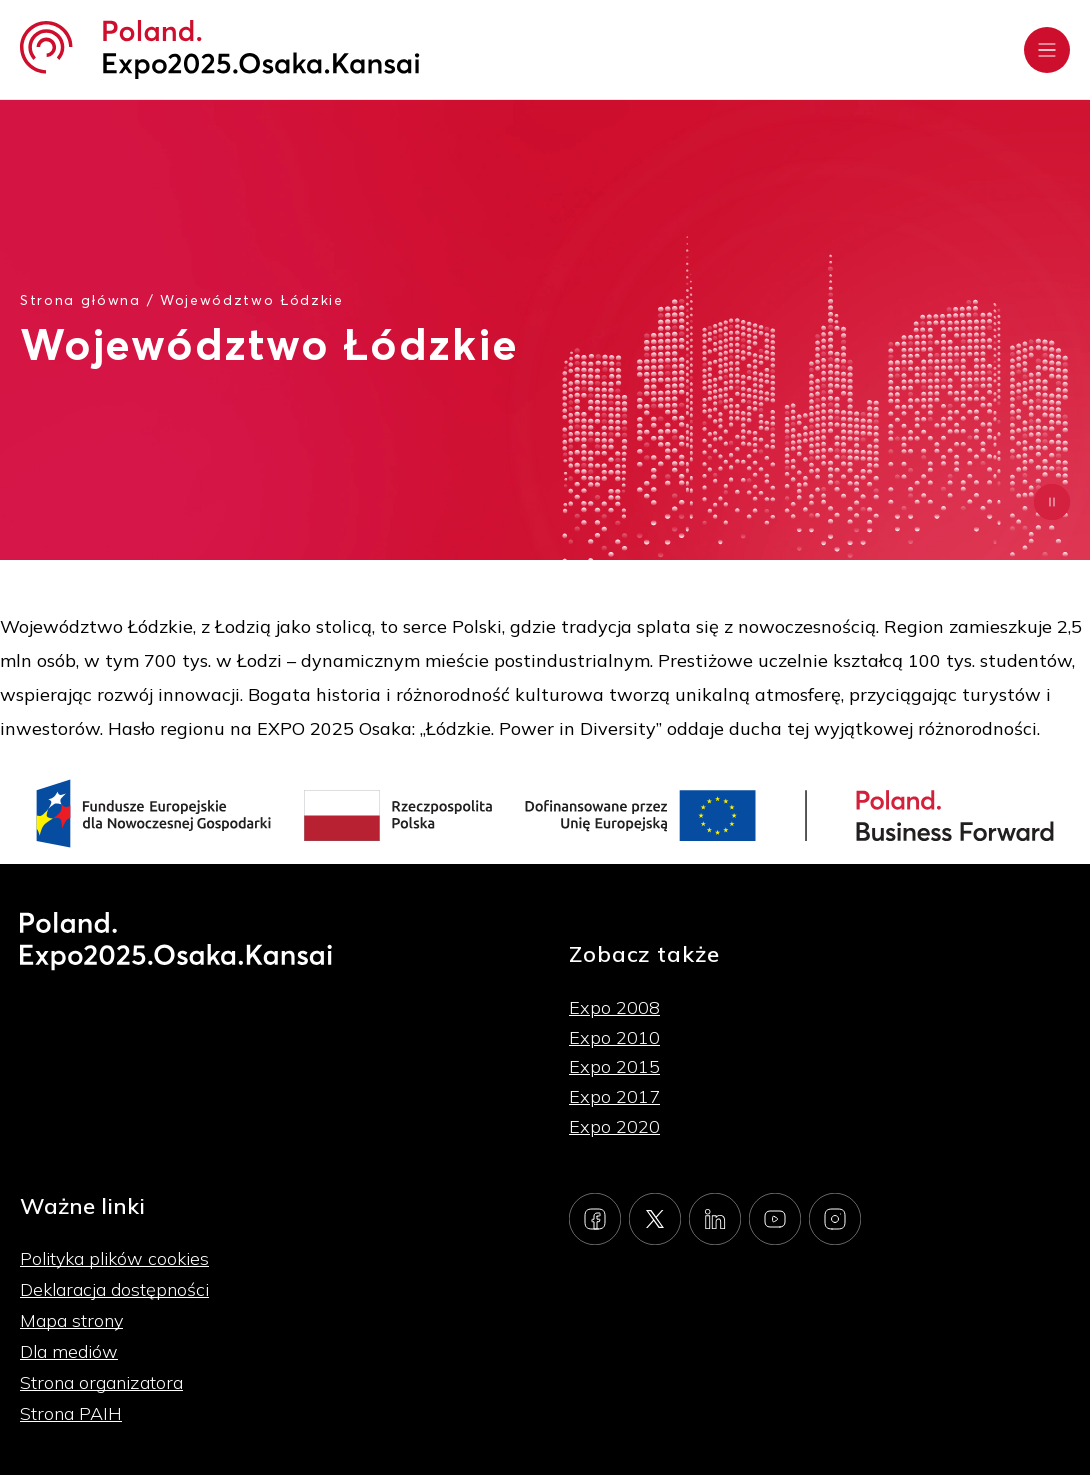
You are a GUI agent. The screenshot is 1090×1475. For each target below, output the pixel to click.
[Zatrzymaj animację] (1052, 502)
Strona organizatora (101, 1382)
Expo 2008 (614, 1007)
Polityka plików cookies (114, 1258)
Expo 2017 (614, 1096)
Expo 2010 (614, 1037)
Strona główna (80, 299)
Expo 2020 (614, 1126)
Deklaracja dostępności (114, 1289)
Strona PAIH (71, 1413)
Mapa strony (71, 1320)
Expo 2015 (614, 1066)
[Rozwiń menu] (1047, 50)
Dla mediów (69, 1351)
